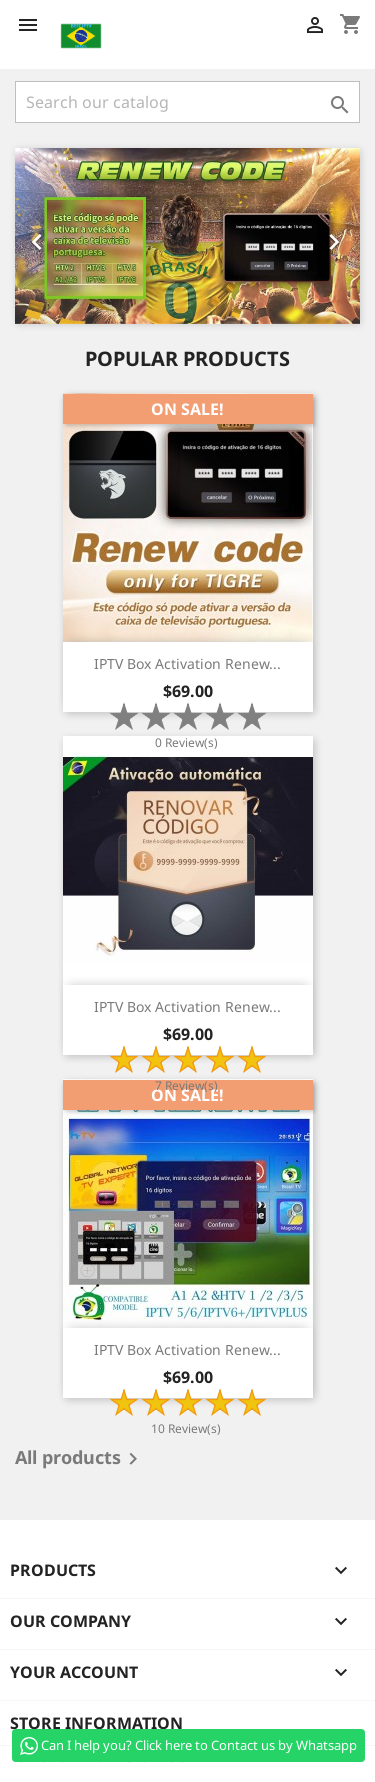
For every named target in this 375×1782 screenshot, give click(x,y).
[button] (41, 236)
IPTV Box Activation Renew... (187, 663)
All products (80, 1459)
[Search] (187, 102)
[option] (187, 236)
